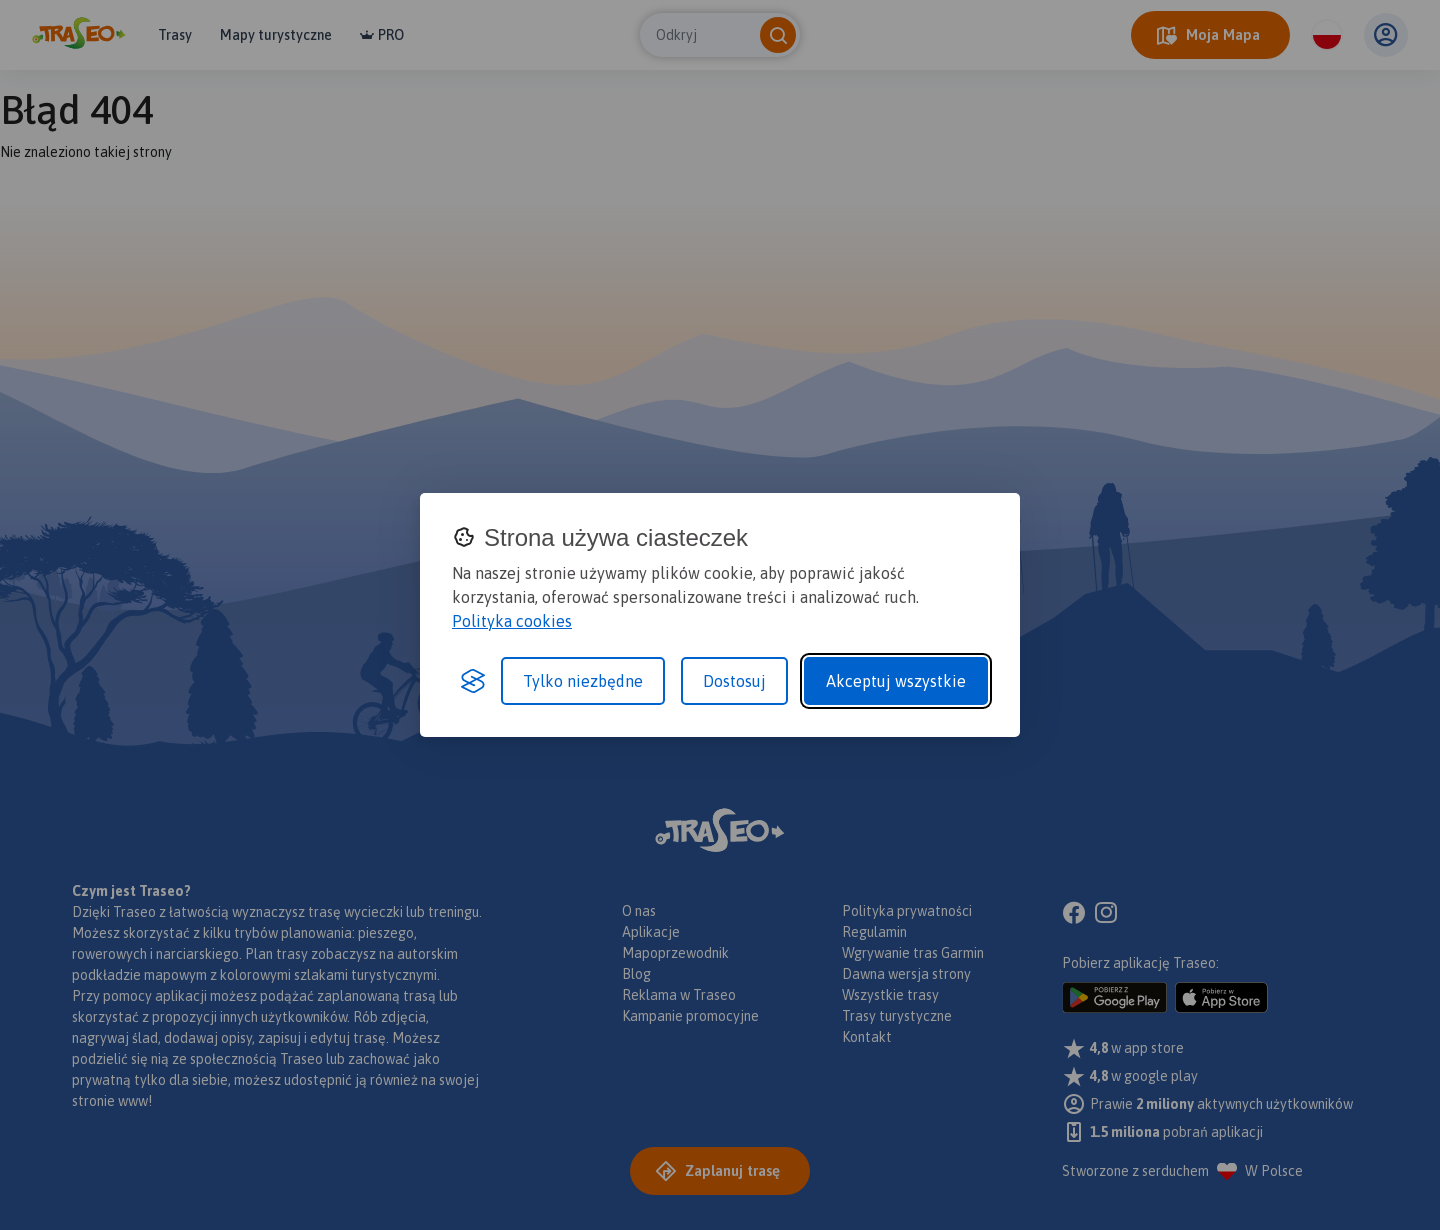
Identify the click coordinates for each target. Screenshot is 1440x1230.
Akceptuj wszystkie (896, 681)
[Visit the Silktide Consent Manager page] (473, 681)
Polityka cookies (512, 621)
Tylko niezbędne (583, 681)
